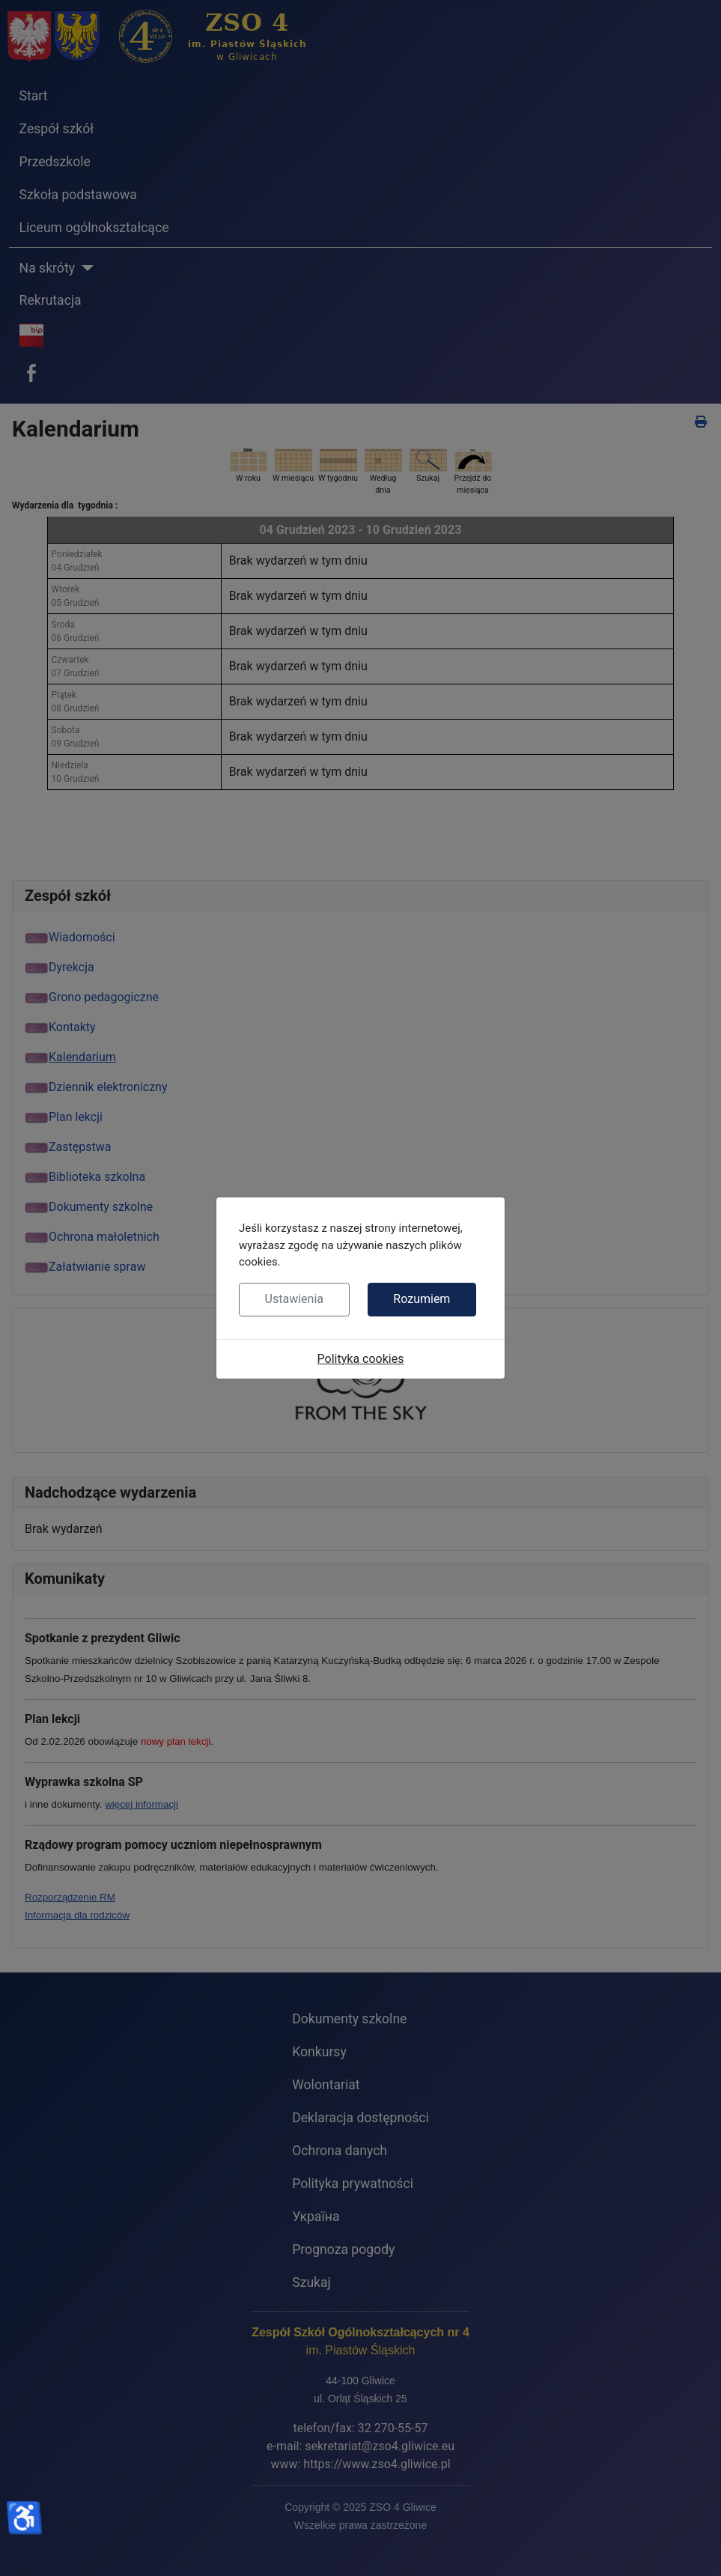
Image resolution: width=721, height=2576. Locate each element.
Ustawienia (294, 1299)
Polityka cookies (360, 1359)
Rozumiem (421, 1299)
